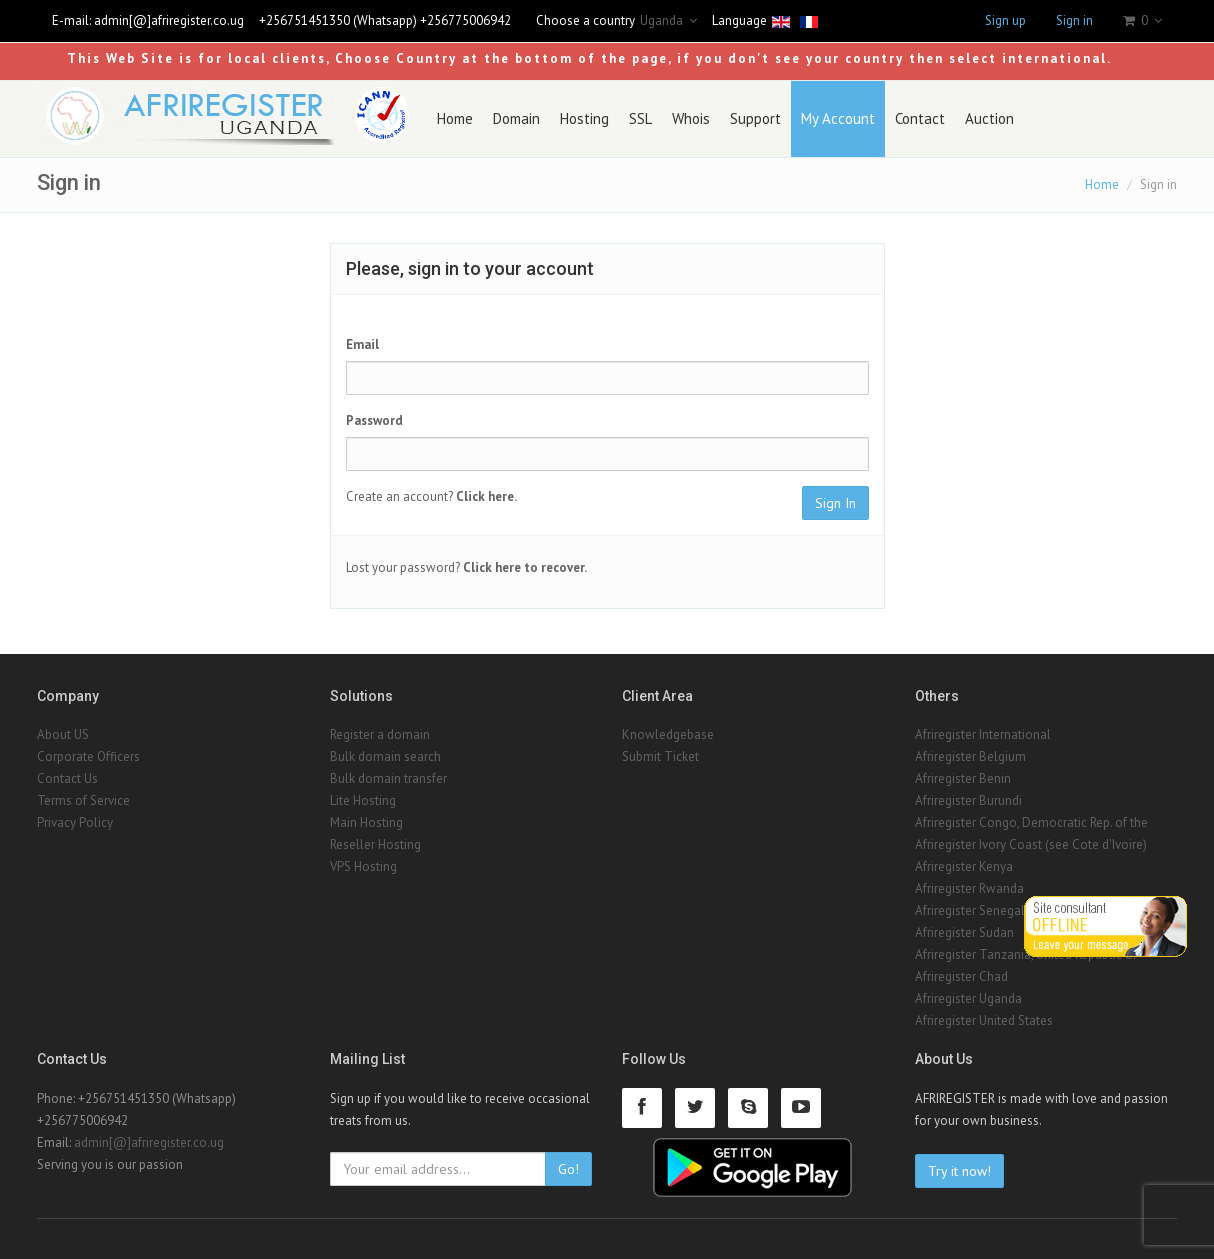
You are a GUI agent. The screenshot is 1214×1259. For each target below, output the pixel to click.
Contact (920, 118)
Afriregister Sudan (964, 932)
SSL (640, 118)
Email (362, 344)
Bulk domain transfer (388, 778)
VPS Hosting (363, 866)
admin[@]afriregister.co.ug (169, 20)
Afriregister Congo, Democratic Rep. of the (1031, 822)
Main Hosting (366, 822)
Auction (989, 118)
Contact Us (67, 778)
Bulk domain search (385, 756)
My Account (838, 118)
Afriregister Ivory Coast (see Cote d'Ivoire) (1031, 844)
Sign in (1074, 20)
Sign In (835, 503)
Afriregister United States (984, 1020)
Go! (568, 1169)
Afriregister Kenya (964, 866)
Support (755, 118)
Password (374, 420)
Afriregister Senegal (970, 910)
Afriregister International (983, 734)
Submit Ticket (660, 756)
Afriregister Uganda (968, 998)
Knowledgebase (668, 734)
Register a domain (380, 734)
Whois (691, 118)
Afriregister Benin (963, 778)
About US (63, 734)
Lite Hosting (363, 800)
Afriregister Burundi (968, 800)
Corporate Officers (88, 756)
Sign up (1005, 20)
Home (455, 118)
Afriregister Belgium (970, 756)
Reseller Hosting (375, 844)
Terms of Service (83, 800)
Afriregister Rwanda (969, 888)
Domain (516, 118)
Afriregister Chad (961, 976)
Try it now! (959, 1171)
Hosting (584, 118)
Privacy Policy (75, 822)
